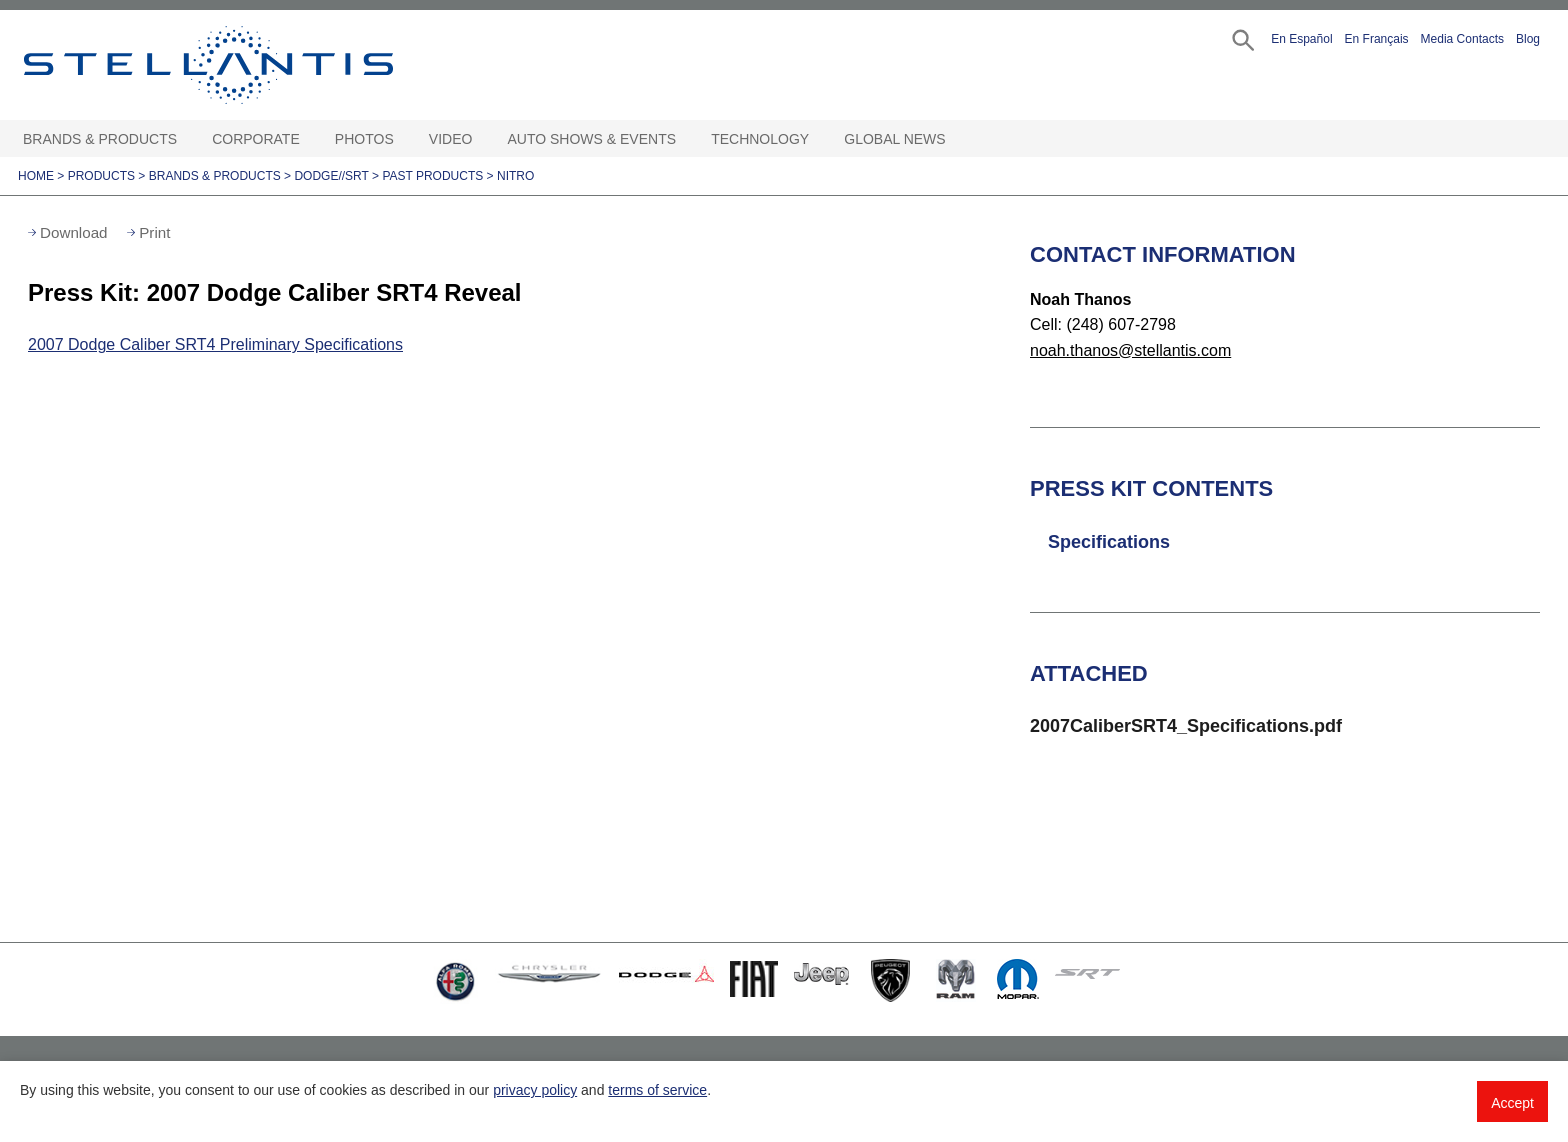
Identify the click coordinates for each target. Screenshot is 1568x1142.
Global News (894, 139)
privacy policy (535, 1090)
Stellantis (254, 65)
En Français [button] (1377, 39)
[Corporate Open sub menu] (310, 139)
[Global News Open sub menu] (956, 139)
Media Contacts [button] (1462, 39)
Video (451, 139)
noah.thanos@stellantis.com (1130, 350)
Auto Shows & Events (592, 139)
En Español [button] (1301, 39)
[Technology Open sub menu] (819, 139)
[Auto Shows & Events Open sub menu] (686, 139)
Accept (1512, 1103)
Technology (760, 139)
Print (154, 232)
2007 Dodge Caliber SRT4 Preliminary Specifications (215, 344)
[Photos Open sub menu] (404, 139)
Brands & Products (100, 139)
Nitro (515, 176)
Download (74, 232)
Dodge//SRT (331, 176)
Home (36, 176)
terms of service (657, 1090)
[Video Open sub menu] (482, 139)
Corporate (256, 139)
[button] (1241, 38)
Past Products (432, 176)
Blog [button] (1528, 39)
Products (101, 176)
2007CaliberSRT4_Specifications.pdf (1186, 726)
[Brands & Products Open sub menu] (187, 139)
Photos (364, 139)
